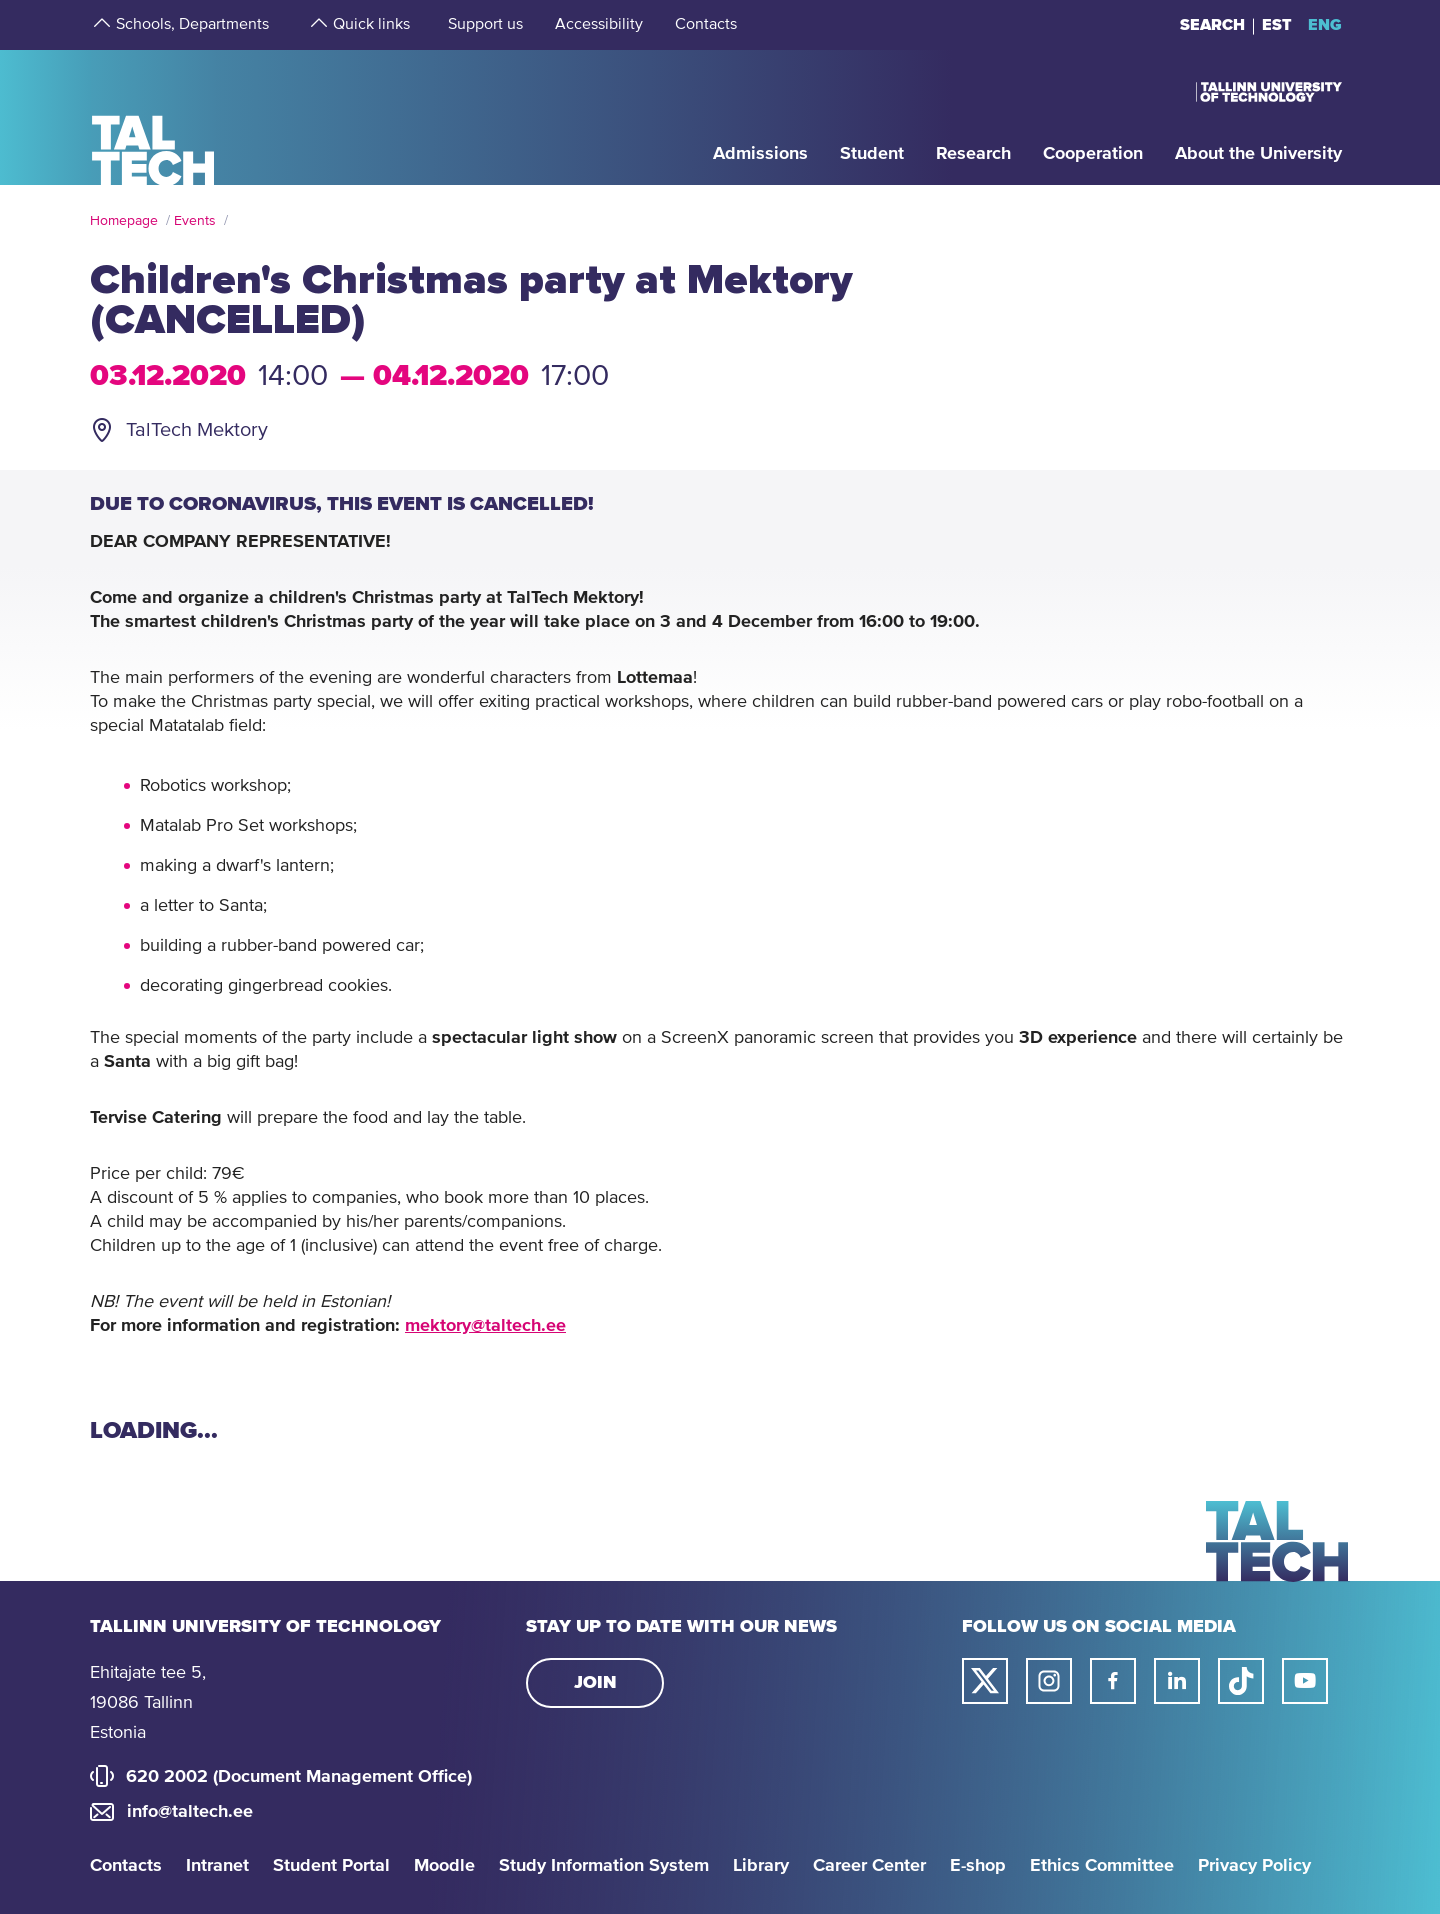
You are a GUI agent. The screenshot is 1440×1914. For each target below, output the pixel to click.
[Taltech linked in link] (1177, 1681)
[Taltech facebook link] (1113, 1681)
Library (761, 1866)
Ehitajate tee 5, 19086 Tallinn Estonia (148, 1703)
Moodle (444, 1866)
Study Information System (604, 1866)
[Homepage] (153, 116)
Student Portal (331, 1866)
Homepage (124, 221)
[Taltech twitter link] (985, 1681)
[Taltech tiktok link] (1241, 1681)
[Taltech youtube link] (1305, 1681)
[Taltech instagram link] (1049, 1681)
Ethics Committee (1102, 1866)
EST (1277, 25)
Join (595, 1683)
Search (1212, 25)
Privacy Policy (1254, 1866)
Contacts (126, 1866)
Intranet (217, 1866)
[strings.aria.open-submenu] (100, 25)
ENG (1325, 25)
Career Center (869, 1866)
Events (195, 221)
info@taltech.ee (190, 1812)
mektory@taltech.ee (485, 1326)
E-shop (978, 1866)
